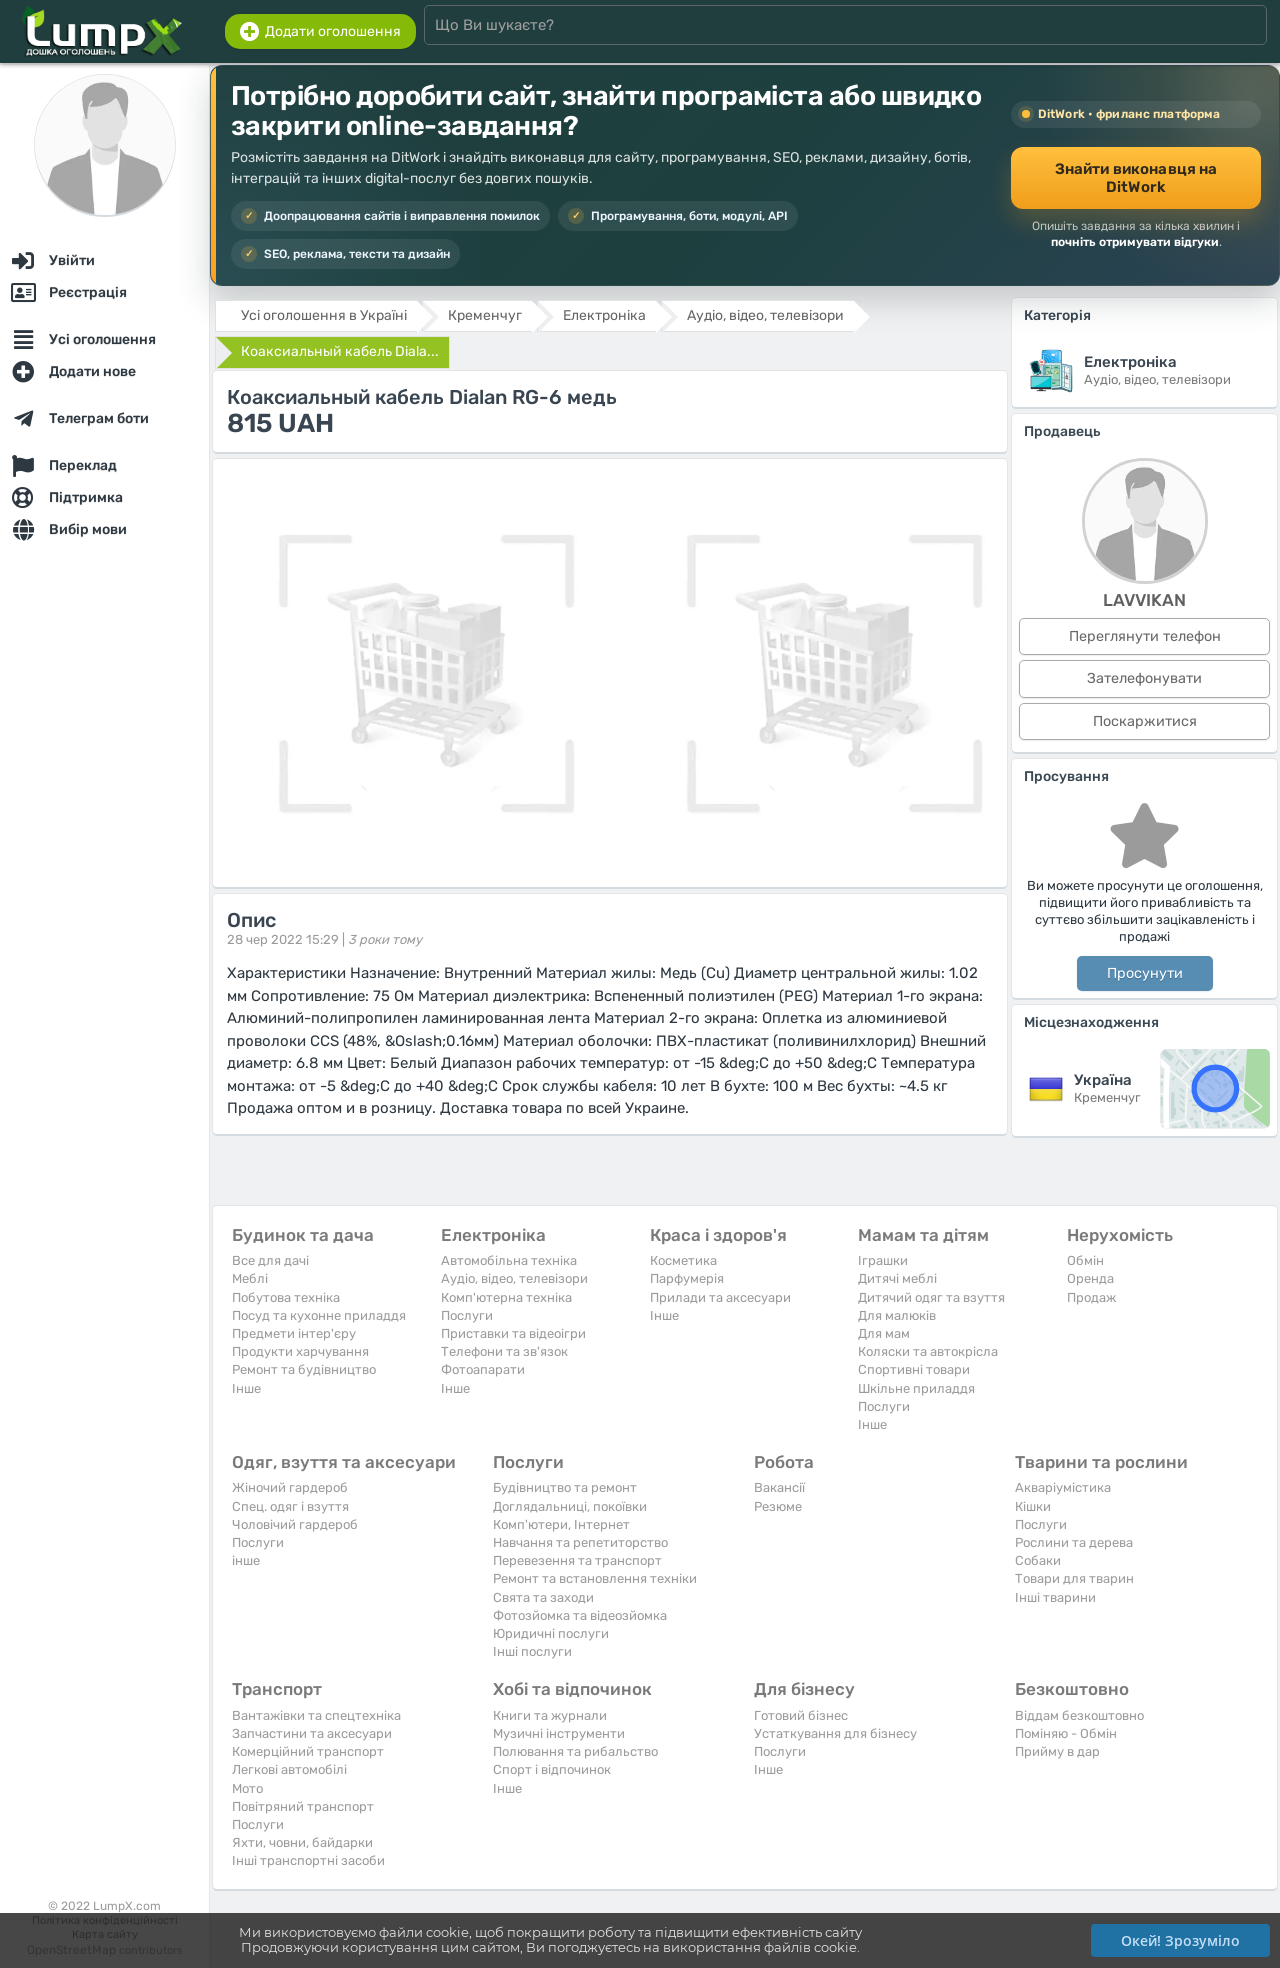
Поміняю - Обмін (1066, 1733)
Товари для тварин (1074, 1578)
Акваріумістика (1063, 1487)
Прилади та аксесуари (720, 1297)
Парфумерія (687, 1278)
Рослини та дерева (1074, 1542)
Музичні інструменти (559, 1733)
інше (246, 1560)
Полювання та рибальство (575, 1751)
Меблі (250, 1278)
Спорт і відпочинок (552, 1769)
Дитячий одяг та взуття (931, 1297)
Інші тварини (1055, 1597)
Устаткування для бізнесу (835, 1733)
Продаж (1091, 1297)
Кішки (1033, 1506)
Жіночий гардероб (290, 1487)
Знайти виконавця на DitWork (1136, 178)
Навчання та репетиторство (580, 1542)
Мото (247, 1788)
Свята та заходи (543, 1597)
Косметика (683, 1260)
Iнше (246, 1388)
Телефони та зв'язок (504, 1351)
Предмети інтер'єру (294, 1333)
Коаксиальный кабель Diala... (340, 351)
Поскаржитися (1145, 721)
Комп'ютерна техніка (506, 1297)
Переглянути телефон (1145, 636)
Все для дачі (270, 1260)
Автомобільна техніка (509, 1260)
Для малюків (897, 1315)
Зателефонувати (1144, 678)
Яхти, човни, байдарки (302, 1842)
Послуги (467, 1315)
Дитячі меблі (897, 1278)
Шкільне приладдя (916, 1388)
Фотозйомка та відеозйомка (580, 1615)
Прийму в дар (1057, 1751)
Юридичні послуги (551, 1633)
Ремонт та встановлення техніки (595, 1578)
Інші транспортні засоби (308, 1860)
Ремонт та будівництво (304, 1369)
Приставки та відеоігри (513, 1333)
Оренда (1090, 1278)
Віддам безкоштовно (1079, 1715)
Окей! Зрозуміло (1180, 1940)
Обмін (1085, 1260)
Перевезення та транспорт (577, 1560)
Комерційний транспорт (308, 1751)
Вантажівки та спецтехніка (316, 1715)
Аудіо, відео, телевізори (514, 1278)
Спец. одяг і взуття (290, 1506)
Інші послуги (532, 1651)
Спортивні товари (914, 1369)
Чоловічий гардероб (295, 1524)
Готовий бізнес (801, 1715)
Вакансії (779, 1487)
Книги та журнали (550, 1715)
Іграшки (883, 1260)
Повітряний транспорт (303, 1806)
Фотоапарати (483, 1369)
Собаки (1038, 1560)
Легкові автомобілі (289, 1769)
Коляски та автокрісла (928, 1351)
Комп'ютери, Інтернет (561, 1524)
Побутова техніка (286, 1297)
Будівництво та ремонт (565, 1487)
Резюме (778, 1506)
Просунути (1145, 973)
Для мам (884, 1333)
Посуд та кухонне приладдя (319, 1315)
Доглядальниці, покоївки (570, 1506)
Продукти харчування (300, 1351)
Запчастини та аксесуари (312, 1733)
